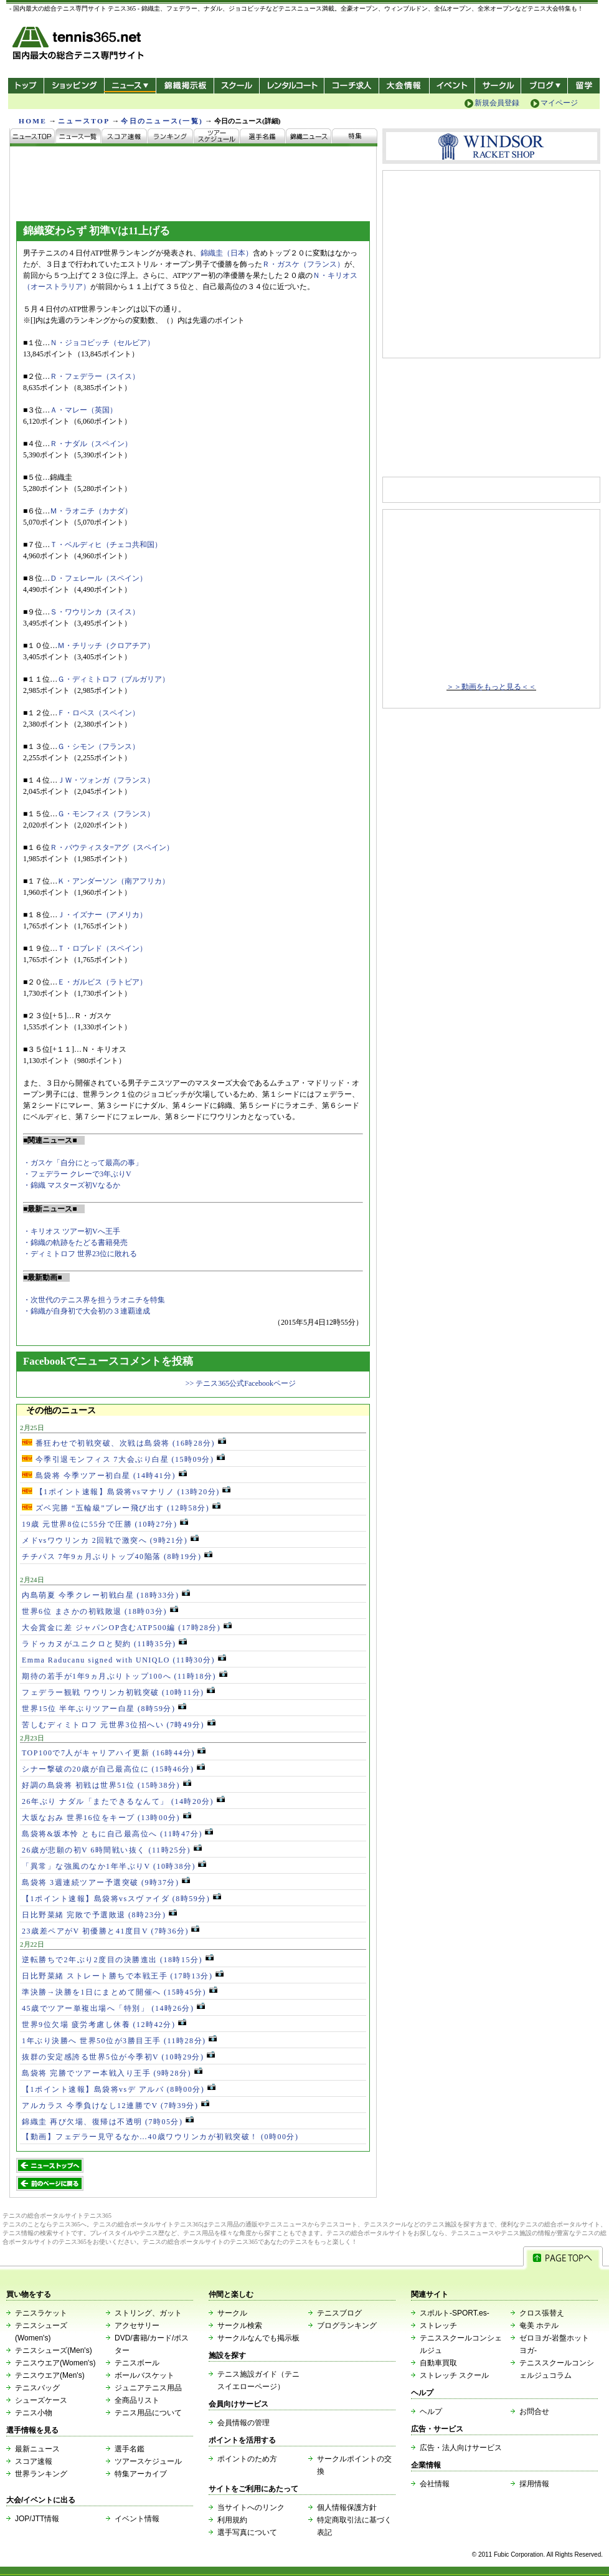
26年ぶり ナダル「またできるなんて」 (123, 1801)
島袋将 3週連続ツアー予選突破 (106, 1882)
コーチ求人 (353, 85)
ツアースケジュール (148, 2461)
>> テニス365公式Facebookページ (241, 1383)
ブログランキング (347, 2325)
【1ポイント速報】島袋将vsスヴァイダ (121, 1898)
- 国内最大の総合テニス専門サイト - (79, 45)
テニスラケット (41, 2313)
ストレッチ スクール (454, 2375)
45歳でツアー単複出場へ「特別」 (113, 2008)
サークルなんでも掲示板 (258, 2338)
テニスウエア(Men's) (50, 2375)
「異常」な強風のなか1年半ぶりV (114, 1866)
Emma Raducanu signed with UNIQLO (124, 1660)
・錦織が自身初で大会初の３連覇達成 (86, 1311)
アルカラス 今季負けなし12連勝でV (115, 2105)
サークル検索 (239, 2325)
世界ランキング (41, 2473)
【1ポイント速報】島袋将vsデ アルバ (118, 2089)
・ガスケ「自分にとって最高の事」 (83, 1162)
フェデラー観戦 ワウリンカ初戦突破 (118, 1692)
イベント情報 (137, 2518)
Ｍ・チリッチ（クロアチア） (105, 645)
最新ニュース (37, 2449)
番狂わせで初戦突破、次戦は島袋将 (124, 1443)
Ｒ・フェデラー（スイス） (94, 376)
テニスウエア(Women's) (55, 2363)
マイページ (559, 102)
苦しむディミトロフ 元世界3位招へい (118, 1724)
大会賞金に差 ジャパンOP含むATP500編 (127, 1627)
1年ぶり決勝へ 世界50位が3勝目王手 (119, 2040)
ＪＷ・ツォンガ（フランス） (105, 780)
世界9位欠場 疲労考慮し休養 (104, 2024)
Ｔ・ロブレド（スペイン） (102, 948)
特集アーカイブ (141, 2473)
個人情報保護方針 (347, 2507)
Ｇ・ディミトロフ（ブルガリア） (113, 679)
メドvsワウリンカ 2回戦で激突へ (110, 1540)
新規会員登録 (496, 102)
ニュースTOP (84, 121)
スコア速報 (33, 2461)
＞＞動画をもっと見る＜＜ (491, 686)
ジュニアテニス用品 (148, 2387)
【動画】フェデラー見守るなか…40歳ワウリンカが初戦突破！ (160, 2136)
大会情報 (404, 85)
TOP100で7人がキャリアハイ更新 (113, 1752)
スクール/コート (236, 85)
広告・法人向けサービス (461, 2447)
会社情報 (435, 2483)
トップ (26, 85)
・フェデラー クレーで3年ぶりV (77, 1174)
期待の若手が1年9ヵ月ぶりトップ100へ (124, 1676)
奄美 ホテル (539, 2325)
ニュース (130, 85)
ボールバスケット (144, 2375)
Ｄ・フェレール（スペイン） (98, 578)
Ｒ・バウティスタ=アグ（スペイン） (112, 847)
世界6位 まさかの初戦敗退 (100, 1611)
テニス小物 (33, 2412)
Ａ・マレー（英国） (83, 410)
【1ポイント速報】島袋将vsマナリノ (126, 1491)
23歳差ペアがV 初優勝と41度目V (110, 1931)
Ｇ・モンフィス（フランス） (105, 813)
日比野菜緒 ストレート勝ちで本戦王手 (123, 1976)
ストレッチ (438, 2325)
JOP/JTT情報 (37, 2518)
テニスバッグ (37, 2387)
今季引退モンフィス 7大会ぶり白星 (123, 1459)
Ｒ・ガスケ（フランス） (303, 264)
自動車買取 (438, 2363)
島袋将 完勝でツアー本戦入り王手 (112, 2073)
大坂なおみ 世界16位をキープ (106, 1817)
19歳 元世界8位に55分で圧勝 (105, 1524)
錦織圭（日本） (227, 253)
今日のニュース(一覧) (162, 121)
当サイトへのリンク (251, 2507)
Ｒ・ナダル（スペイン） (91, 443)
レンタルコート (293, 85)
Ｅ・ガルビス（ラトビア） (102, 982)
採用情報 (534, 2483)
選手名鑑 (129, 2449)
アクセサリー (137, 2325)
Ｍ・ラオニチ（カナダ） (91, 511)
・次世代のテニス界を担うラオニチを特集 (94, 1299)
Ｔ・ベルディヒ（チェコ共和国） (106, 544)
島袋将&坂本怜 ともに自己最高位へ (117, 1833)
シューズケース (41, 2400)
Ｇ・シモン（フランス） (98, 746)
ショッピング (74, 85)
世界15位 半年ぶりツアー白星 (104, 1708)
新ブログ (544, 85)
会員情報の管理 (243, 2422)
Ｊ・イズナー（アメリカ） (102, 914)
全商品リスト (137, 2400)
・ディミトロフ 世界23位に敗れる (80, 1253)
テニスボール (137, 2363)
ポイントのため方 (247, 2458)
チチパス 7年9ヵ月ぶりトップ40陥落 (117, 1556)
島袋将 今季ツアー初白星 (104, 1475)
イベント (452, 85)
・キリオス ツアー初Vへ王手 (71, 1231)
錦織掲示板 (185, 85)
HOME (33, 121)
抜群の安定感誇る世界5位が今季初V (118, 2057)
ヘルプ (431, 2411)
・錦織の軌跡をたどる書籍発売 (75, 1242)
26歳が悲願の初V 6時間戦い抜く (112, 1850)
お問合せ (534, 2411)
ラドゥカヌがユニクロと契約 (104, 1643)
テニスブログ (339, 2313)
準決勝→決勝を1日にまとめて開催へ (119, 1992)
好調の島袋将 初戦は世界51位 (106, 1785)
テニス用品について (148, 2412)
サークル (498, 85)
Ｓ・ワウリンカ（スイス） (94, 612)
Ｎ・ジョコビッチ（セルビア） (102, 342)
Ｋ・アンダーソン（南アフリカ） (113, 881)
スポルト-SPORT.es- (454, 2313)
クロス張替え (541, 2313)
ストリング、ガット (148, 2313)
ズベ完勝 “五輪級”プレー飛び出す (121, 1508)
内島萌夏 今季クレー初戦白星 (106, 1595)
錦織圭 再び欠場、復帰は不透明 (108, 2121)
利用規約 (232, 2520)
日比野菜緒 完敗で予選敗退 (99, 1915)
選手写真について (247, 2532)
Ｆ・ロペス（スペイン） (98, 712)
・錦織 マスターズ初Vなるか (71, 1185)
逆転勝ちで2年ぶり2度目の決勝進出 (118, 1959)
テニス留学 (584, 85)
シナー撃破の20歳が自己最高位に (113, 1769)
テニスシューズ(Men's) (53, 2350)
